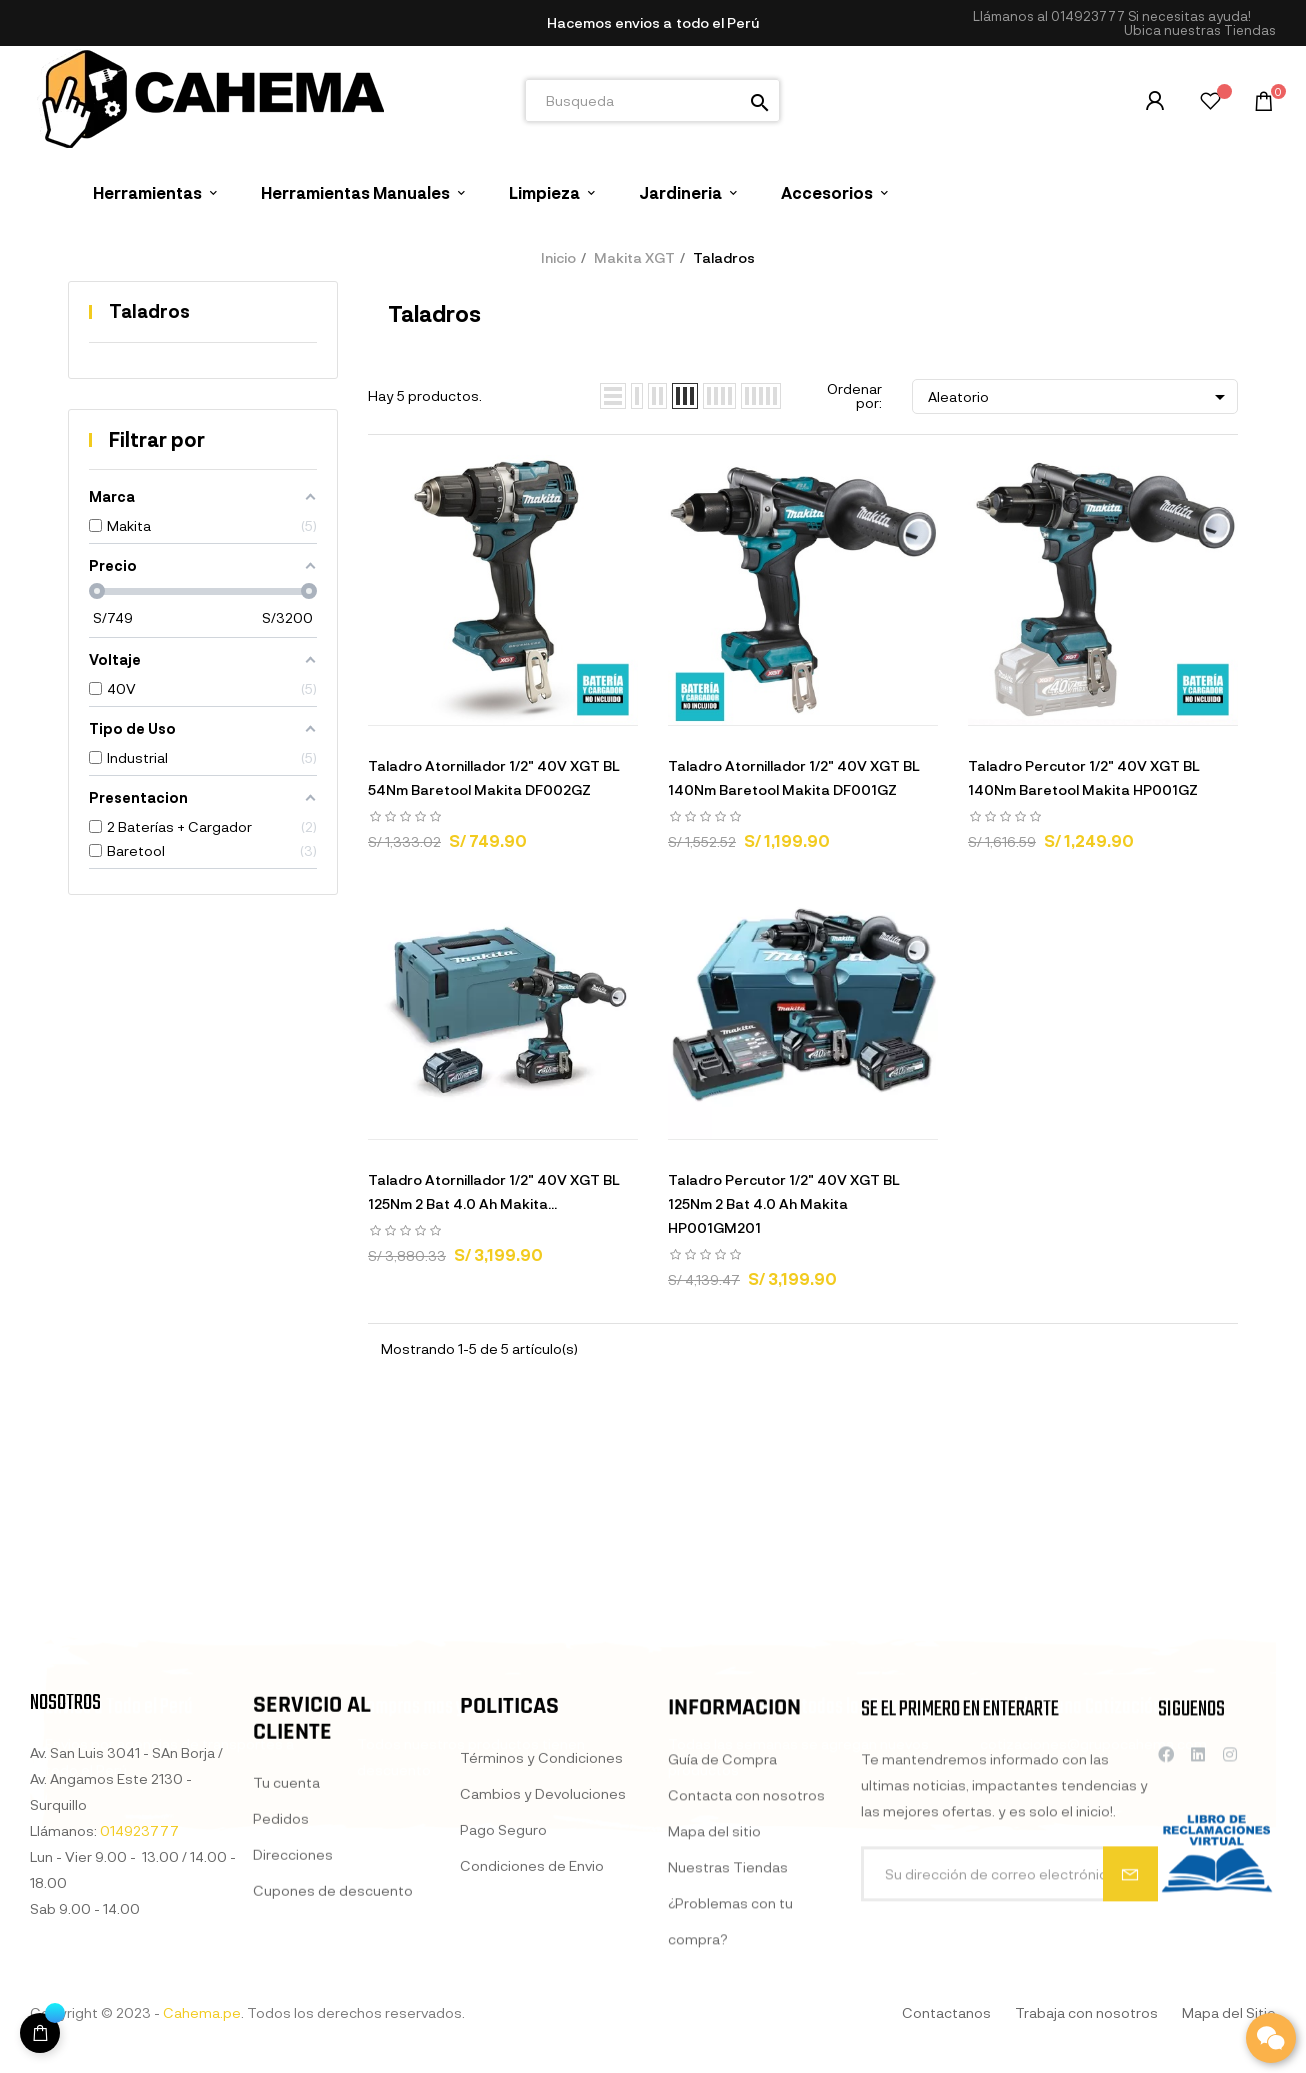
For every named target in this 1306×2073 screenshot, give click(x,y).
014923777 (1088, 16)
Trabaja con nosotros (1086, 2012)
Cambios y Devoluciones (543, 1990)
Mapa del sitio (714, 2041)
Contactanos (946, 2012)
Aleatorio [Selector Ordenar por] (1080, 397)
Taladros (149, 311)
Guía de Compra (722, 1969)
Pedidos (281, 1993)
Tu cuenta (286, 1957)
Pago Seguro (503, 2026)
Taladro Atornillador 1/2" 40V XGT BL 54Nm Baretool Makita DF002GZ (494, 777)
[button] (1200, 30)
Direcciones (293, 2029)
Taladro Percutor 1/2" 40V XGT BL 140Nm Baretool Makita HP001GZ (1084, 777)
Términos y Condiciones (541, 1954)
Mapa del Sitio (1229, 2012)
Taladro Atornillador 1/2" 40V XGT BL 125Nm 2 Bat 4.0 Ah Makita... (494, 1191)
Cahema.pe (202, 2012)
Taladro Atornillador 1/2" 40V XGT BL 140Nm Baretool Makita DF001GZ (794, 777)
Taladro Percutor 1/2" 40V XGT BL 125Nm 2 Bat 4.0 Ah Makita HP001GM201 (784, 1203)
